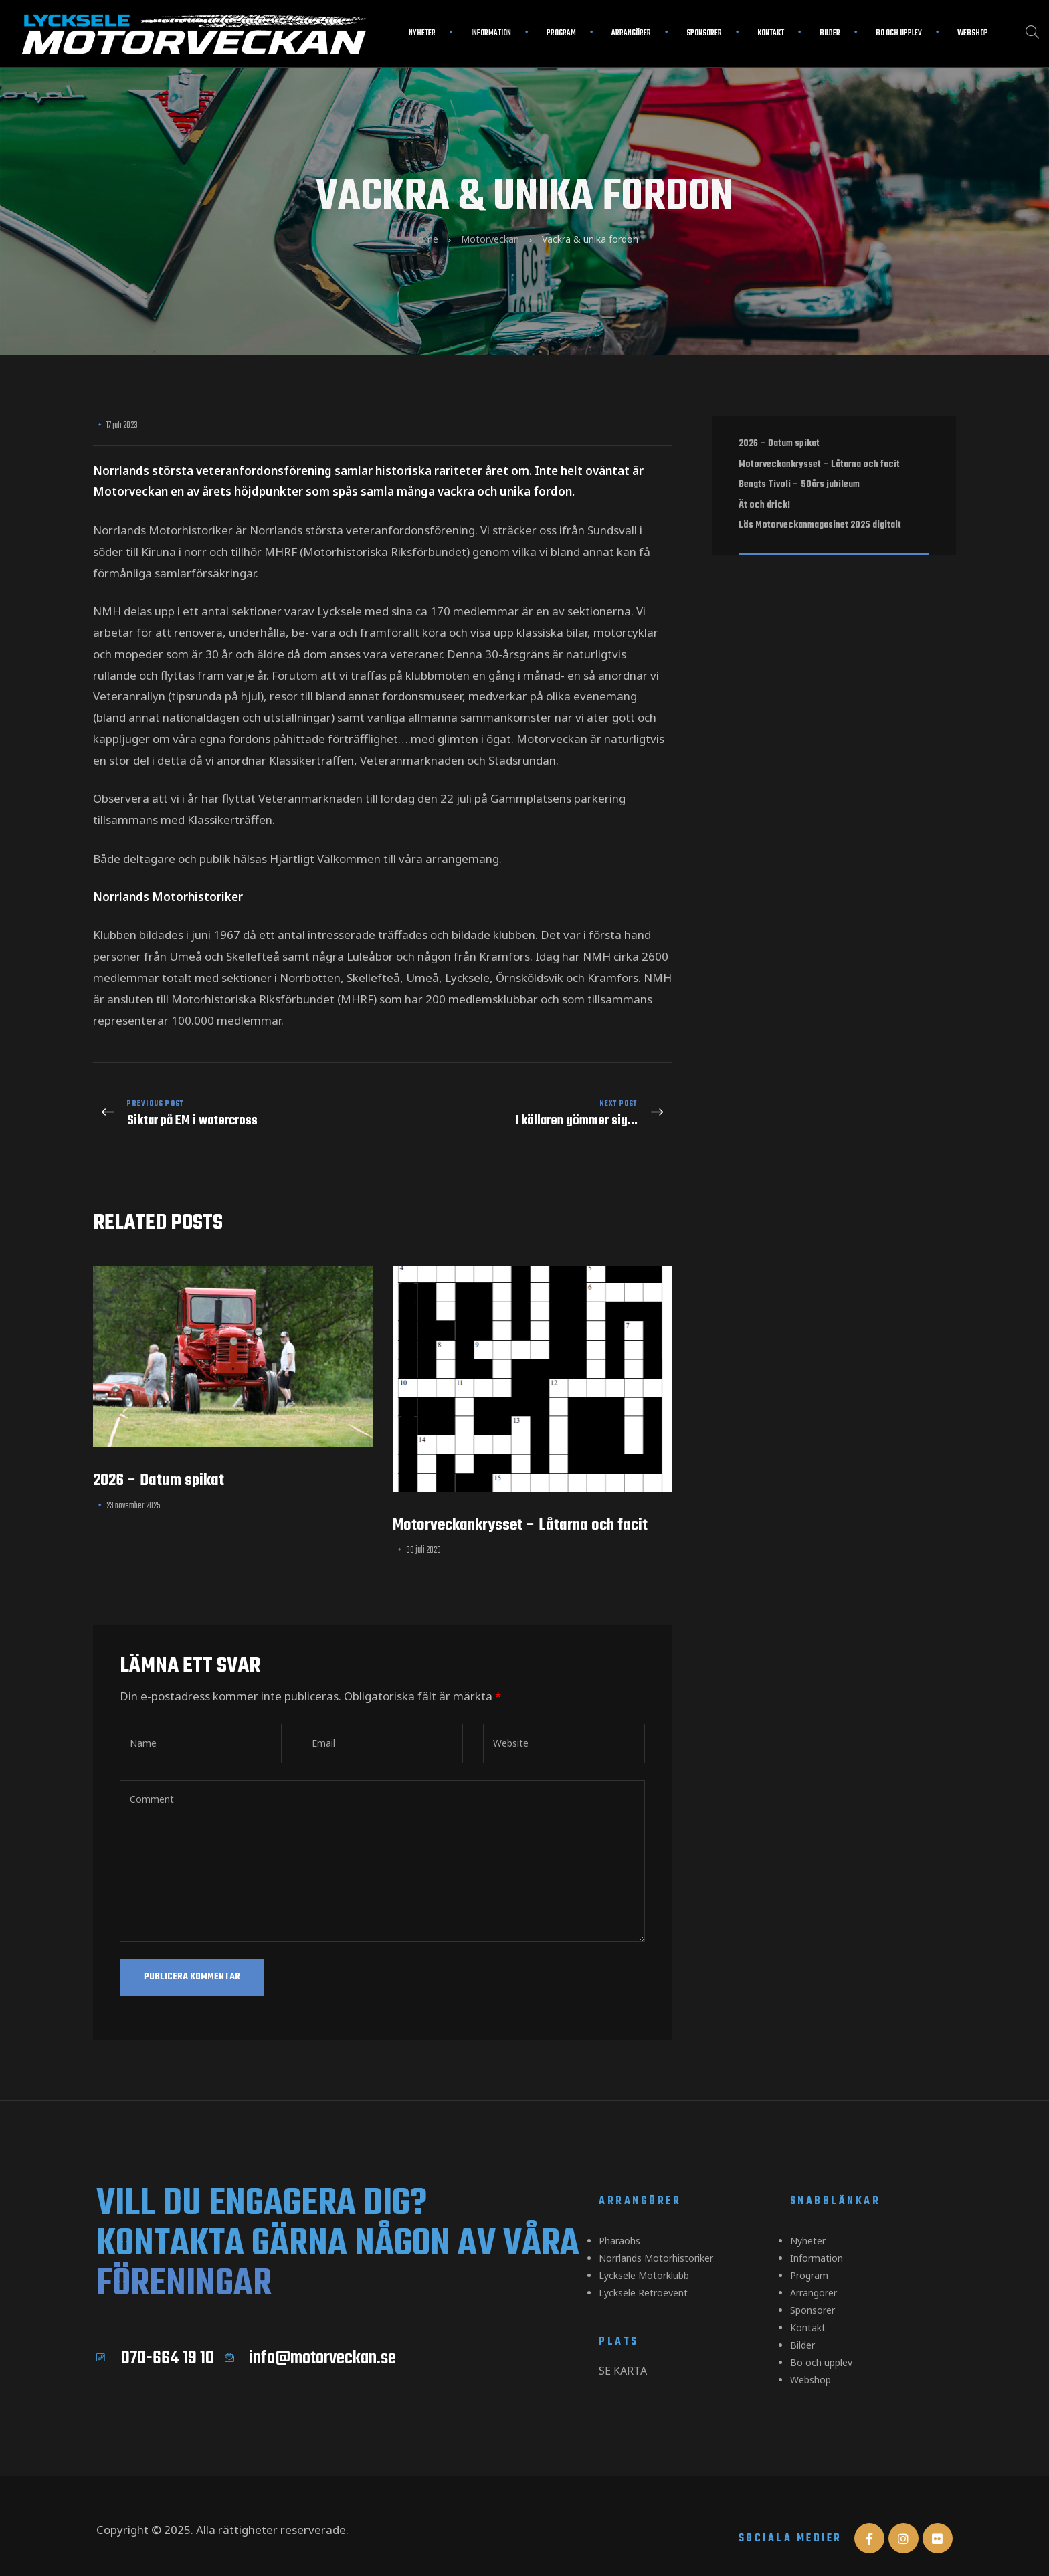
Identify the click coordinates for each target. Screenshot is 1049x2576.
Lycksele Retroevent (643, 2276)
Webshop (972, 33)
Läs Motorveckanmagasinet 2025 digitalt (820, 525)
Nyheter (422, 33)
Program (561, 33)
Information (491, 33)
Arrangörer (631, 33)
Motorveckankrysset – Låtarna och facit (520, 1513)
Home (424, 239)
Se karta (623, 2352)
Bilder (830, 33)
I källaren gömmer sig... (530, 1107)
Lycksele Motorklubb (644, 2260)
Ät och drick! (764, 505)
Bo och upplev (899, 33)
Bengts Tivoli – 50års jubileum (799, 484)
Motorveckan (490, 239)
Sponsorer (704, 33)
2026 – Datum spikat (158, 1468)
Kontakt (770, 33)
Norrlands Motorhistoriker (656, 2244)
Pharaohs (619, 2227)
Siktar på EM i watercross (234, 1107)
